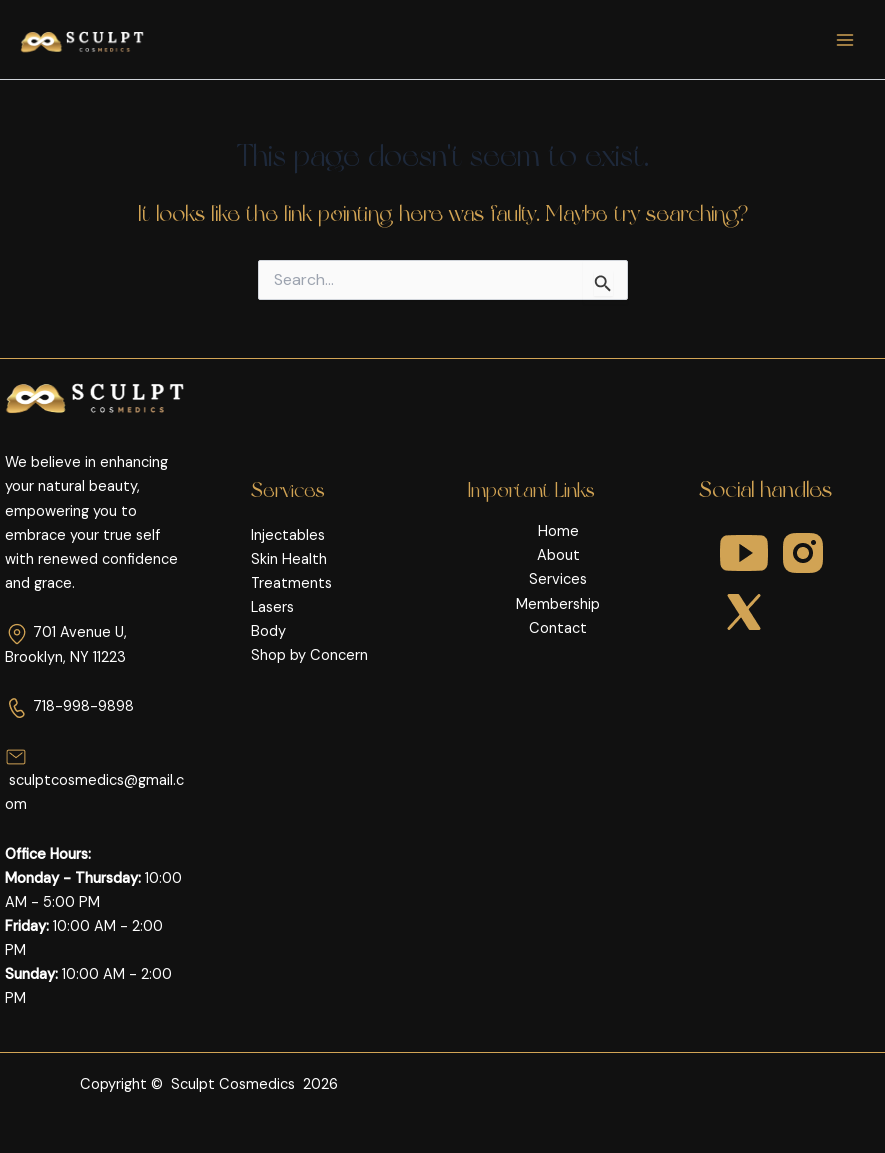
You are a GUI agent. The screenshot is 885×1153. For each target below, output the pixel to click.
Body (268, 631)
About (558, 555)
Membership (558, 604)
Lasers (272, 607)
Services (558, 579)
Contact (558, 628)
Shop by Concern (309, 655)
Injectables (288, 535)
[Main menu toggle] (845, 39)
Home (558, 531)
